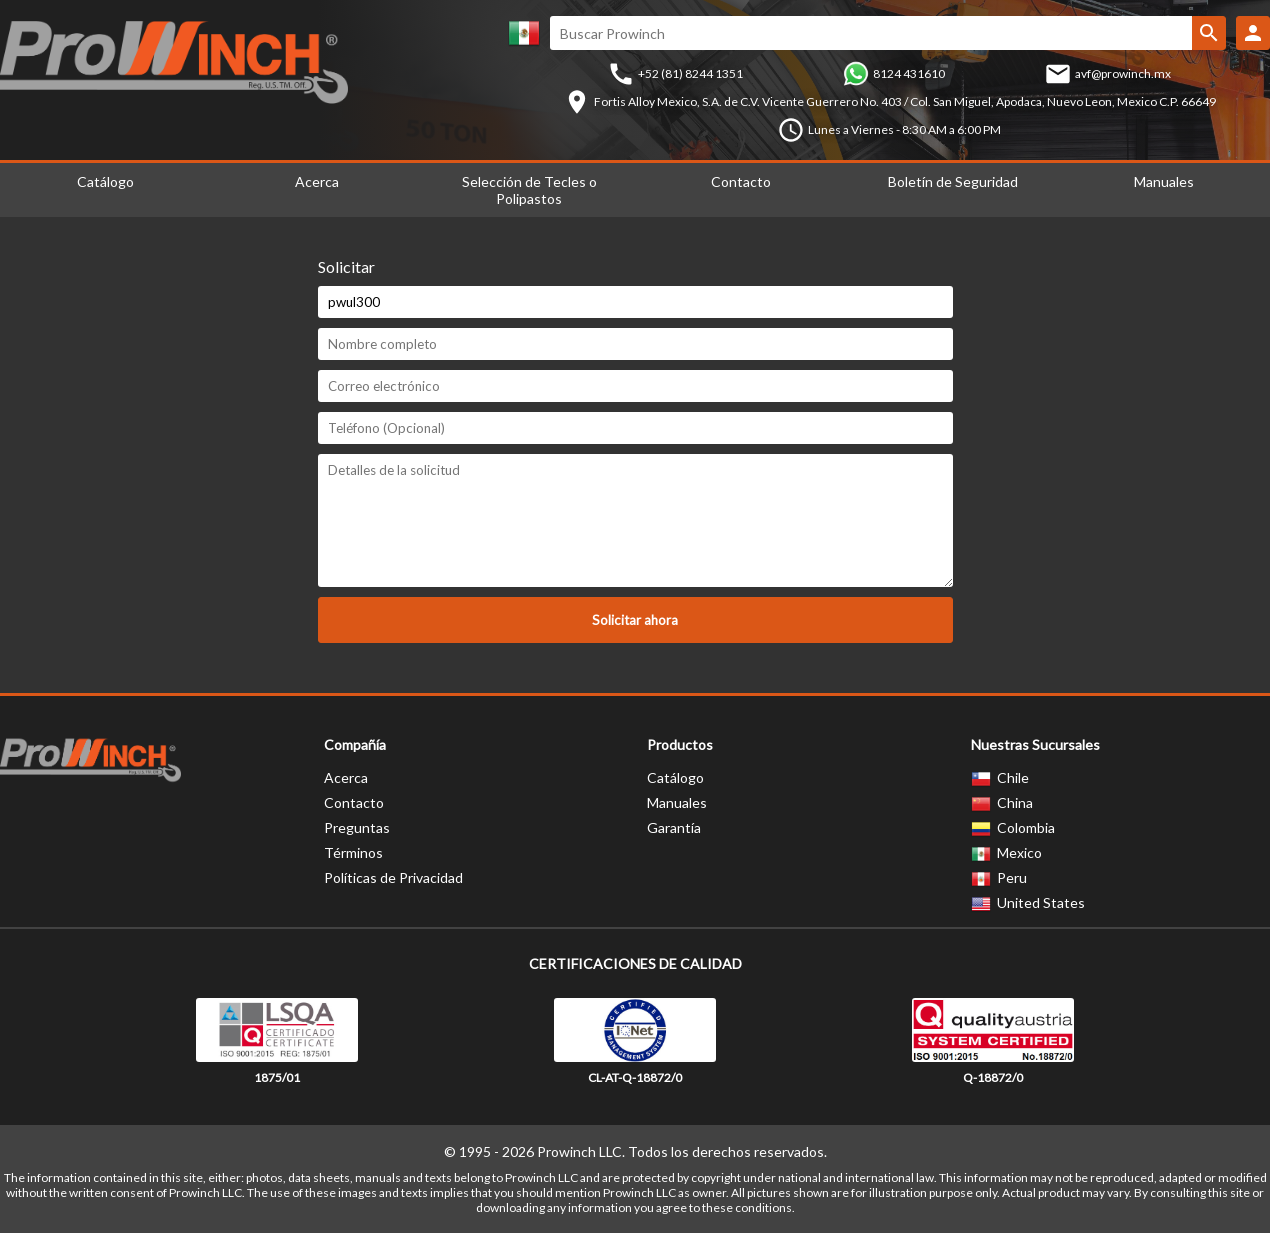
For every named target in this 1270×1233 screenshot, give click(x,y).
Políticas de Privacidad (393, 877)
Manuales (677, 802)
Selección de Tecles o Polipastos (529, 190)
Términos (353, 852)
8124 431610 (909, 73)
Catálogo (675, 777)
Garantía (674, 827)
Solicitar (346, 266)
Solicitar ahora (635, 620)
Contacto (741, 181)
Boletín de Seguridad (953, 181)
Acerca (317, 181)
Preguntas (357, 827)
